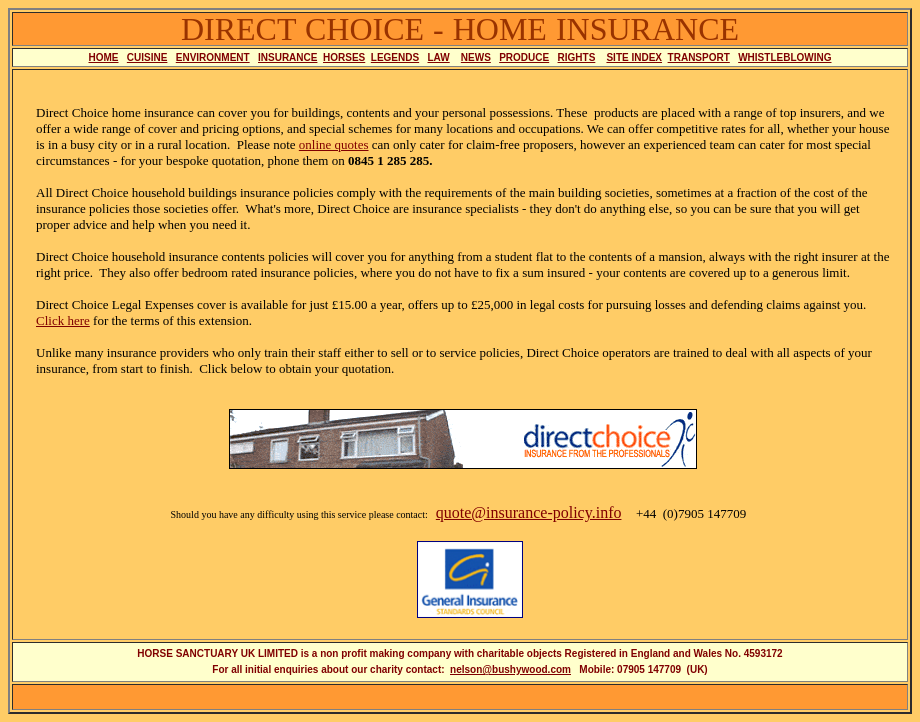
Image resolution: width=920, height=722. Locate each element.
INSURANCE (287, 57)
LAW (439, 57)
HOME (104, 57)
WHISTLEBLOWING (784, 57)
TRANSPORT (699, 57)
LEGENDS (395, 57)
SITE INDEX (634, 57)
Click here (63, 320)
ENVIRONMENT (213, 57)
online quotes (334, 144)
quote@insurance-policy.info (529, 512)
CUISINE (147, 57)
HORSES (344, 57)
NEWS (476, 57)
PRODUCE (524, 57)
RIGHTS (577, 57)
